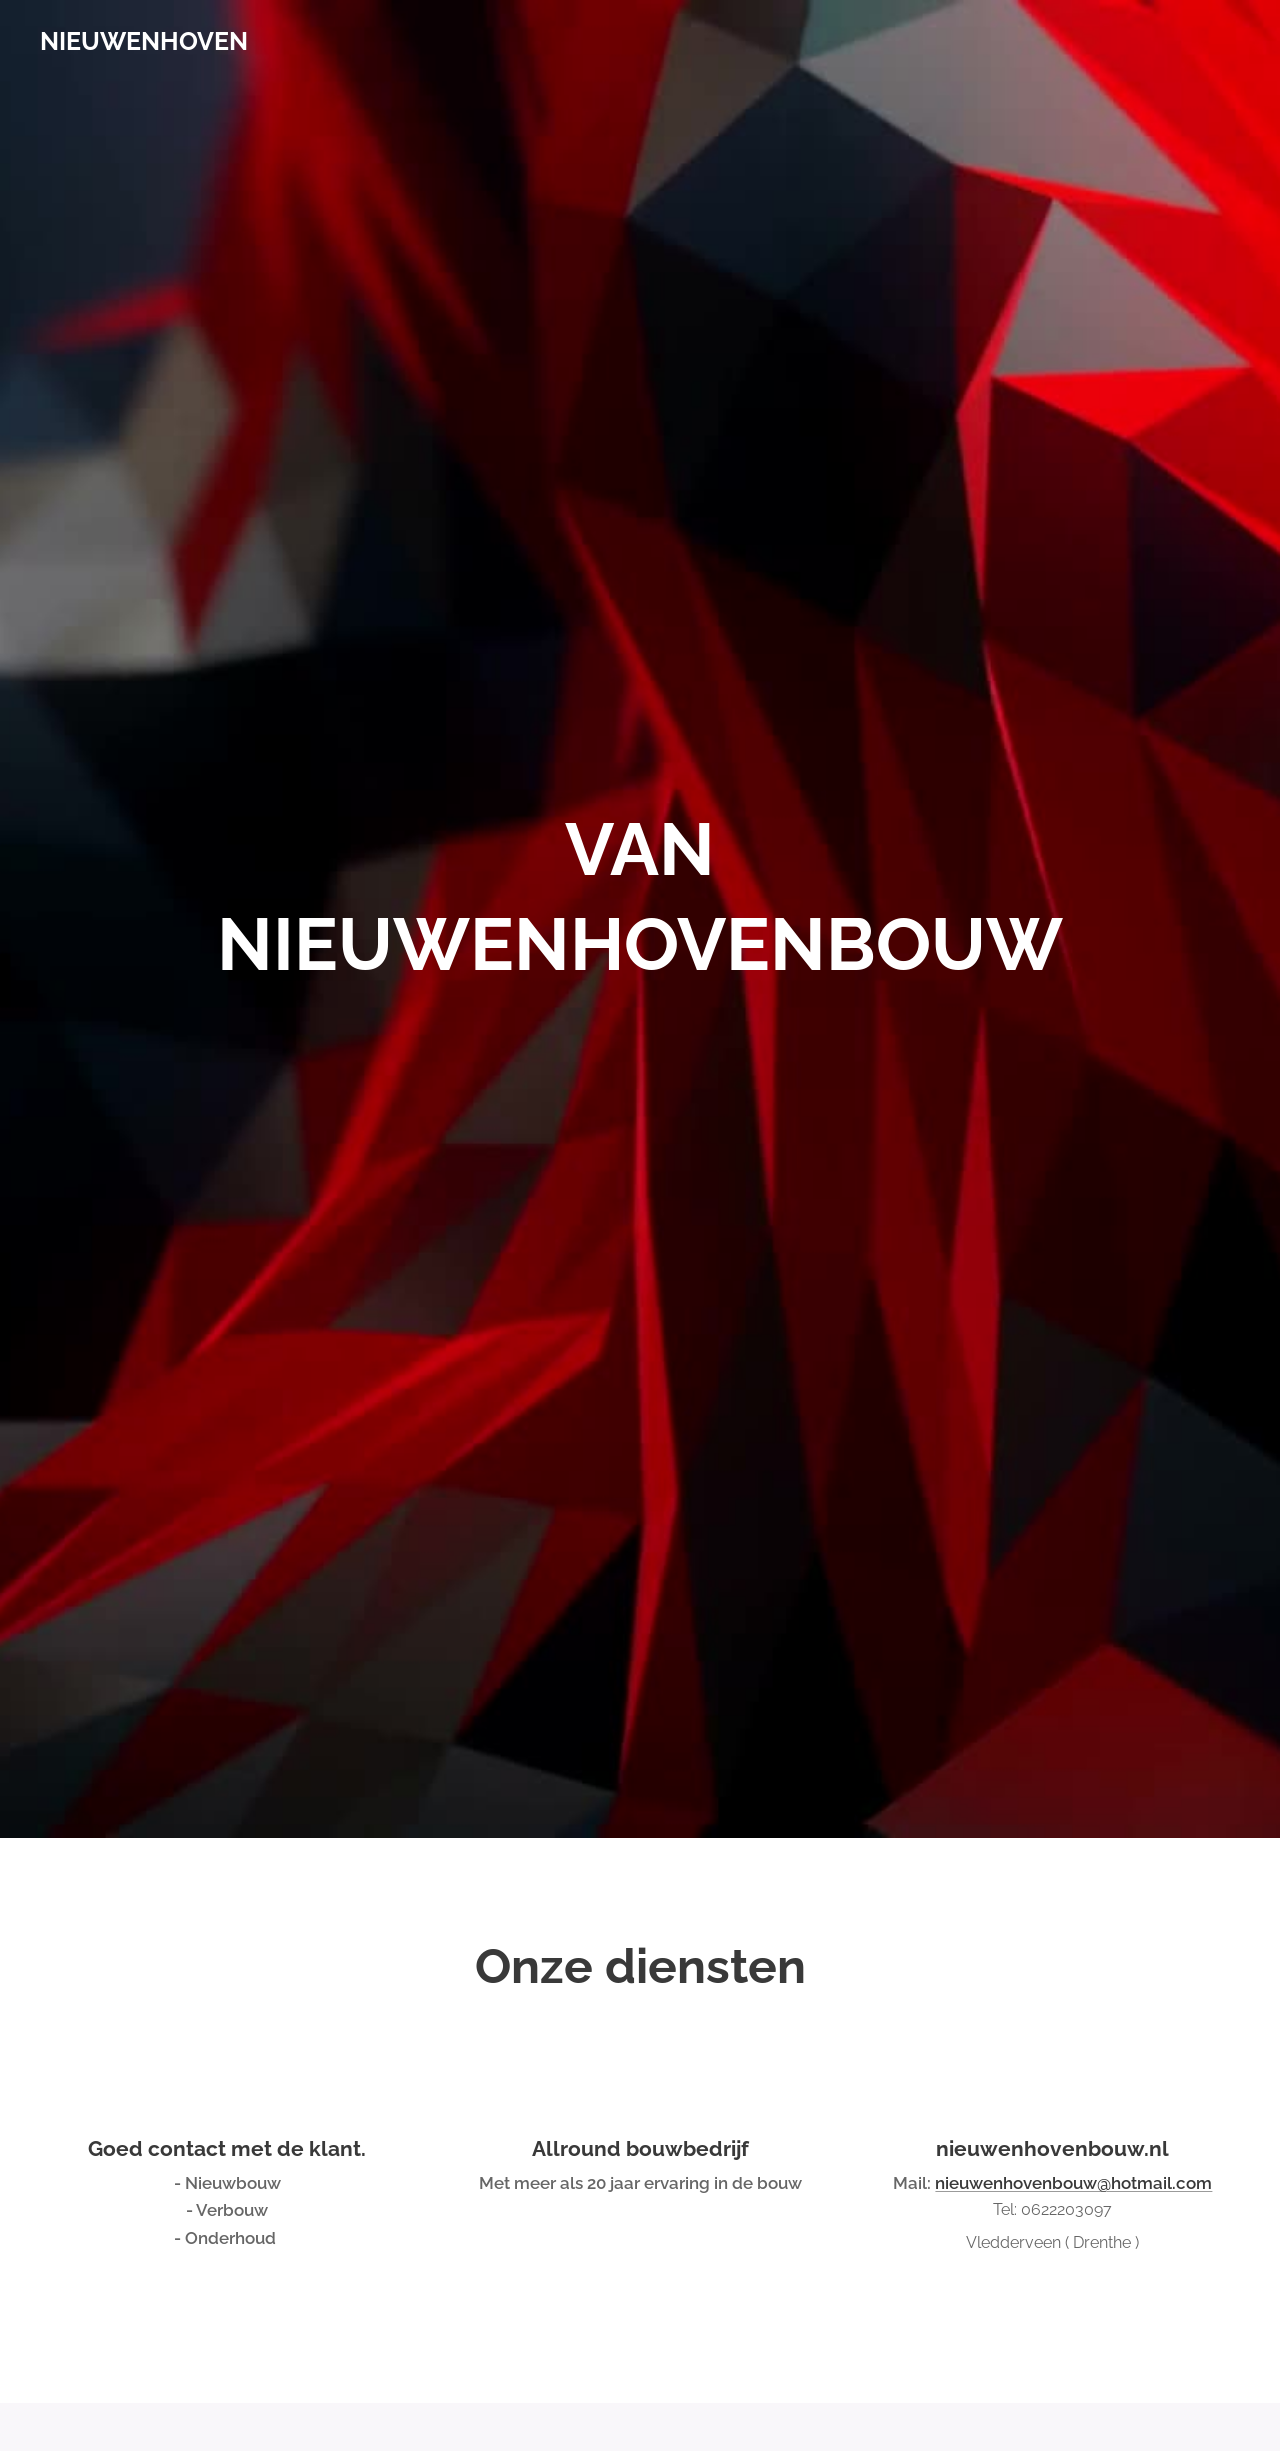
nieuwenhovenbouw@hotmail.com (1073, 2183)
